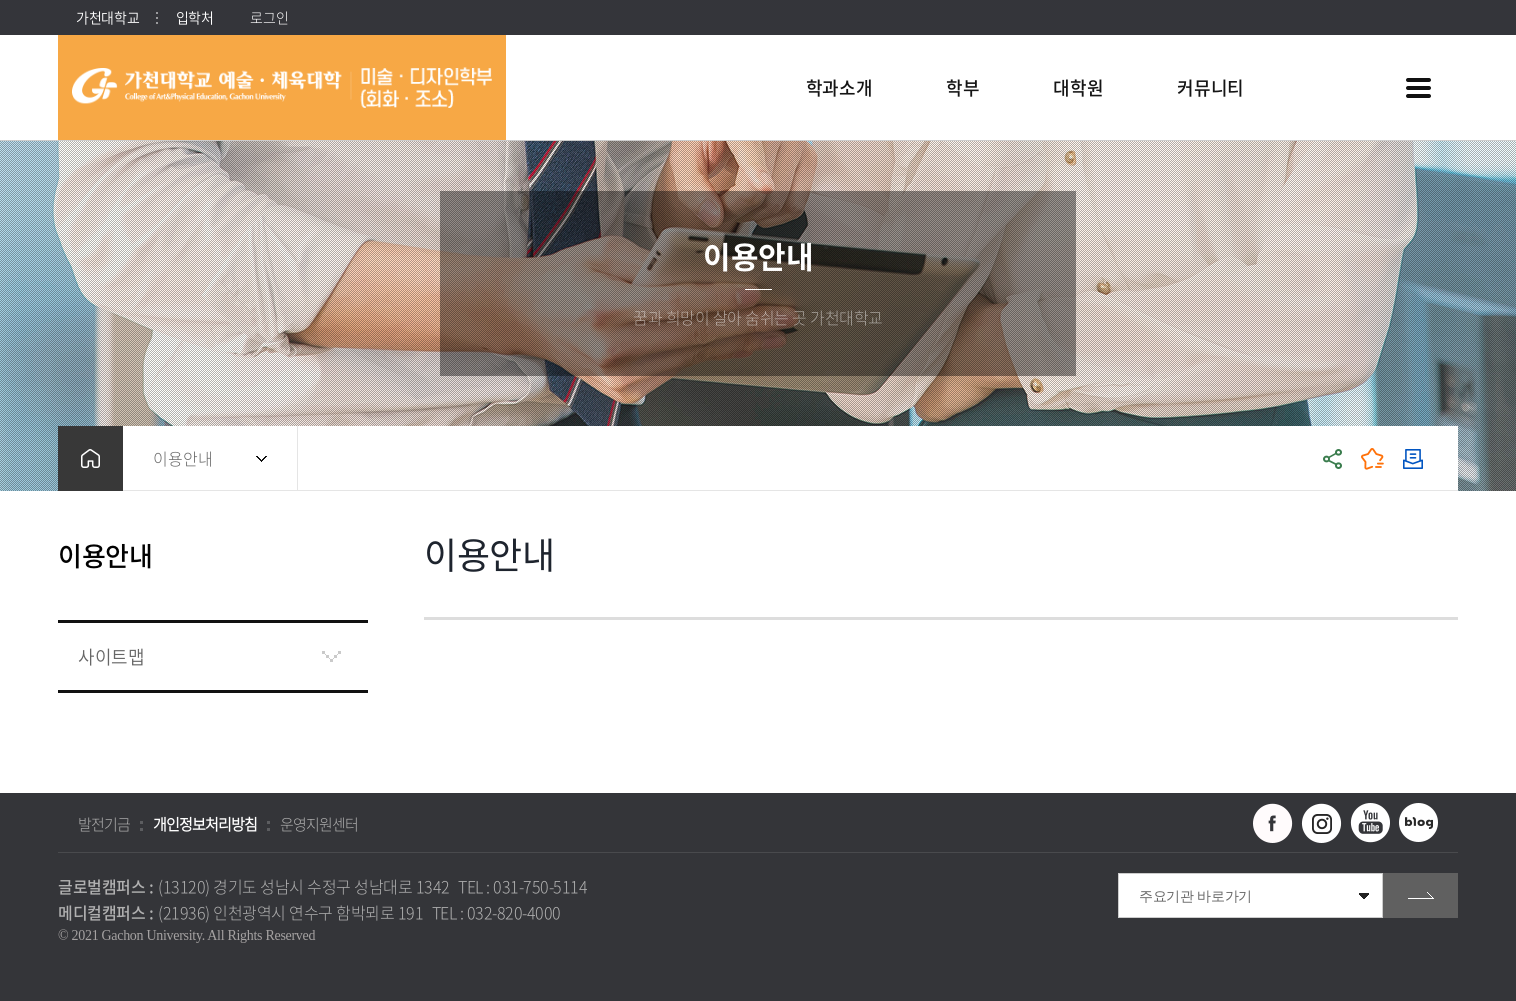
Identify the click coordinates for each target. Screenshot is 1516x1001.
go (1420, 895)
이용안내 (183, 458)
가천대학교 (108, 17)
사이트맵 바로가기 (1418, 88)
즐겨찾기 (1373, 458)
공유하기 (1333, 458)
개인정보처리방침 (205, 824)
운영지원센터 (319, 824)
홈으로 (90, 458)
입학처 (195, 17)
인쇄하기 (1413, 458)
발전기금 (104, 824)
